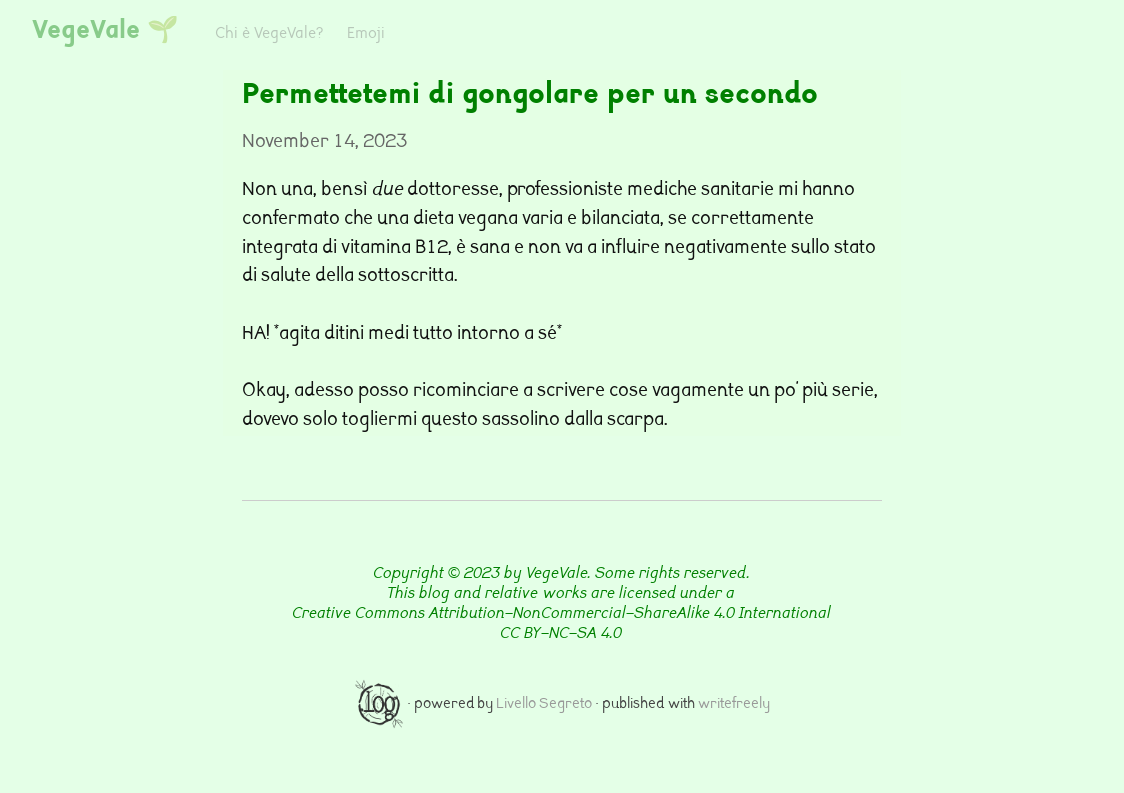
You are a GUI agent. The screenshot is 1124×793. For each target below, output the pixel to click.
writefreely (734, 704)
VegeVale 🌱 (105, 32)
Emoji (366, 34)
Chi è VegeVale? (269, 34)
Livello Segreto (544, 704)
